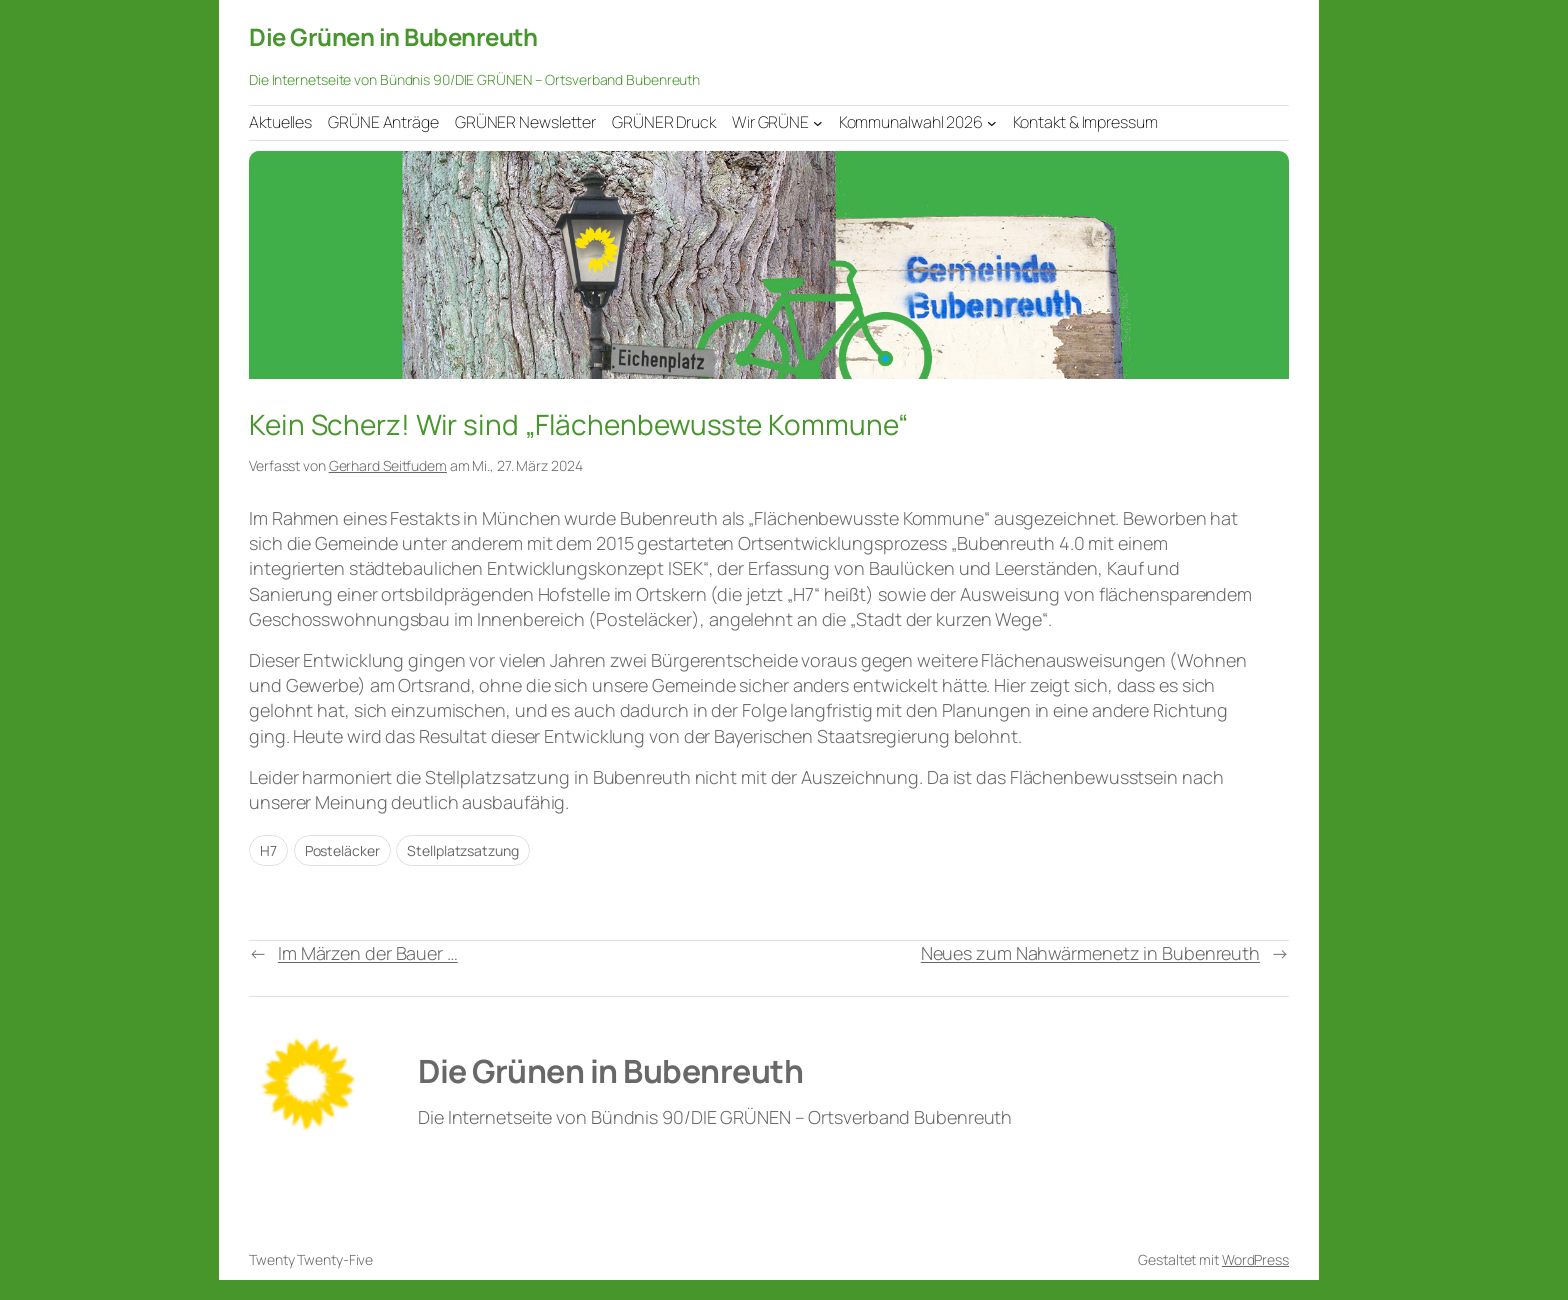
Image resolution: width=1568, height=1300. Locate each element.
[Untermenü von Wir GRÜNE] (818, 122)
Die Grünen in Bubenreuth (393, 36)
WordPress (1255, 1259)
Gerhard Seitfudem (388, 465)
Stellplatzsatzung (462, 850)
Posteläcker (342, 850)
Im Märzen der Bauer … (368, 953)
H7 (268, 850)
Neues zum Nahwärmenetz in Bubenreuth (1090, 953)
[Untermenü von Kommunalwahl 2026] (992, 122)
